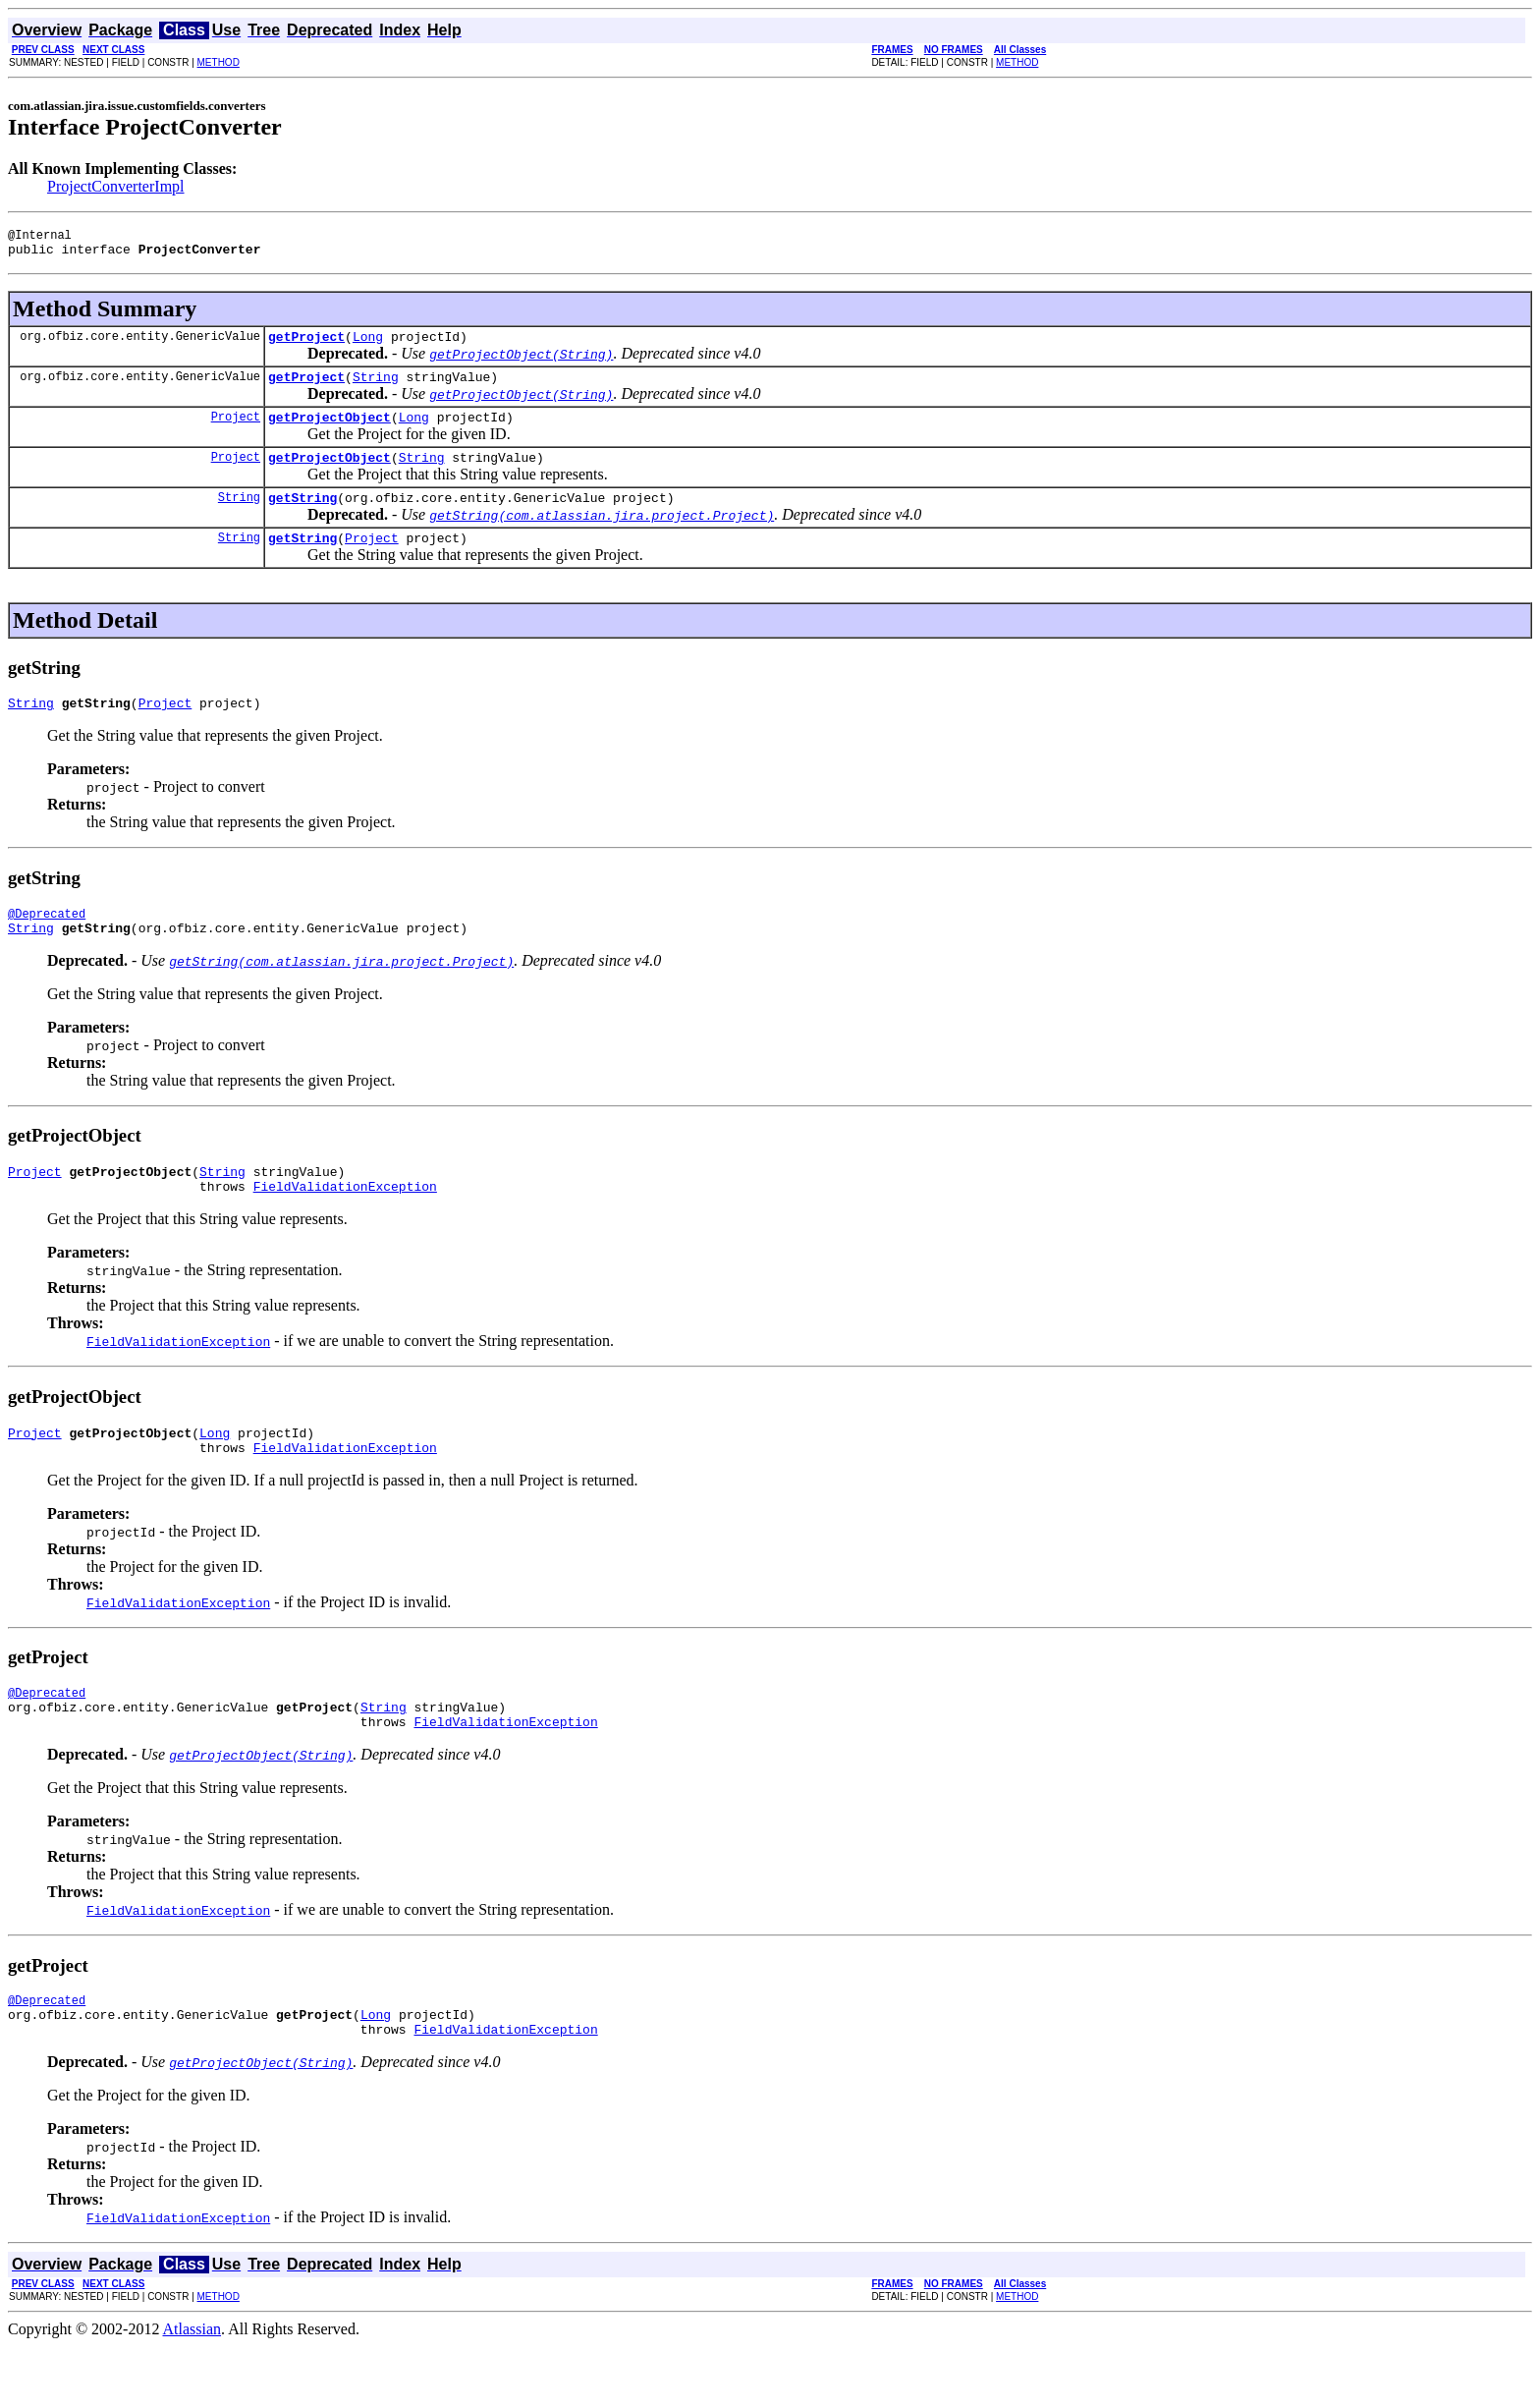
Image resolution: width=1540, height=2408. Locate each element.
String (376, 388)
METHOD (218, 62)
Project (235, 430)
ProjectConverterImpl (116, 186)
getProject (306, 345)
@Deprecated (46, 942)
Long (368, 345)
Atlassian (192, 2390)
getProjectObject (329, 431)
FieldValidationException (345, 1224)
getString (302, 518)
